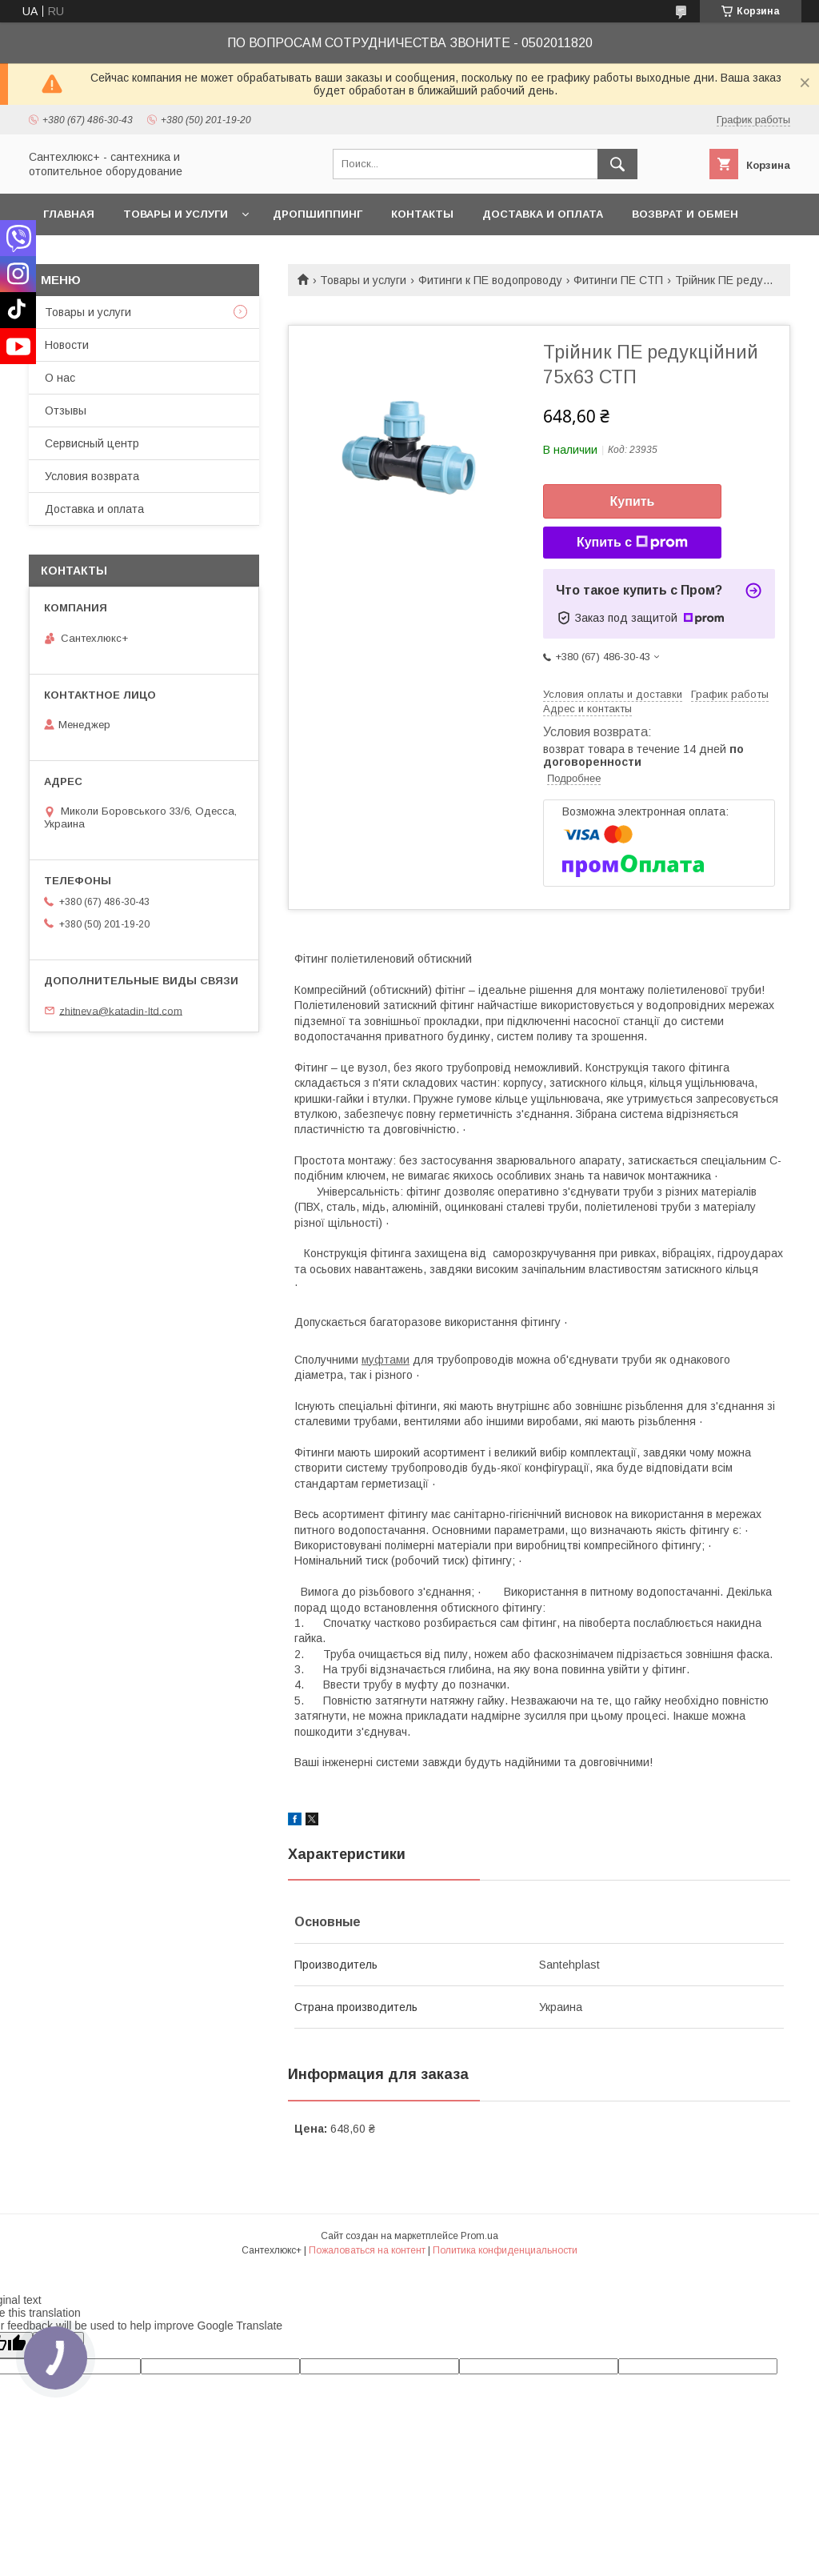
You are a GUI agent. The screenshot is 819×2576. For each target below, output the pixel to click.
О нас (60, 377)
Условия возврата (92, 476)
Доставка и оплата (542, 214)
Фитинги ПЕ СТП (618, 280)
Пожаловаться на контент (367, 2250)
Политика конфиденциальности (505, 2250)
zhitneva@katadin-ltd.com (120, 1010)
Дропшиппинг (317, 214)
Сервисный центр (92, 443)
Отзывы (65, 410)
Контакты (422, 214)
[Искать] (617, 164)
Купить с (632, 542)
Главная (68, 214)
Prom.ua (479, 2235)
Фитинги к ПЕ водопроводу (490, 280)
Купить (632, 501)
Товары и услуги (175, 214)
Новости (67, 345)
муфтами (386, 1359)
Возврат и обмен (685, 214)
